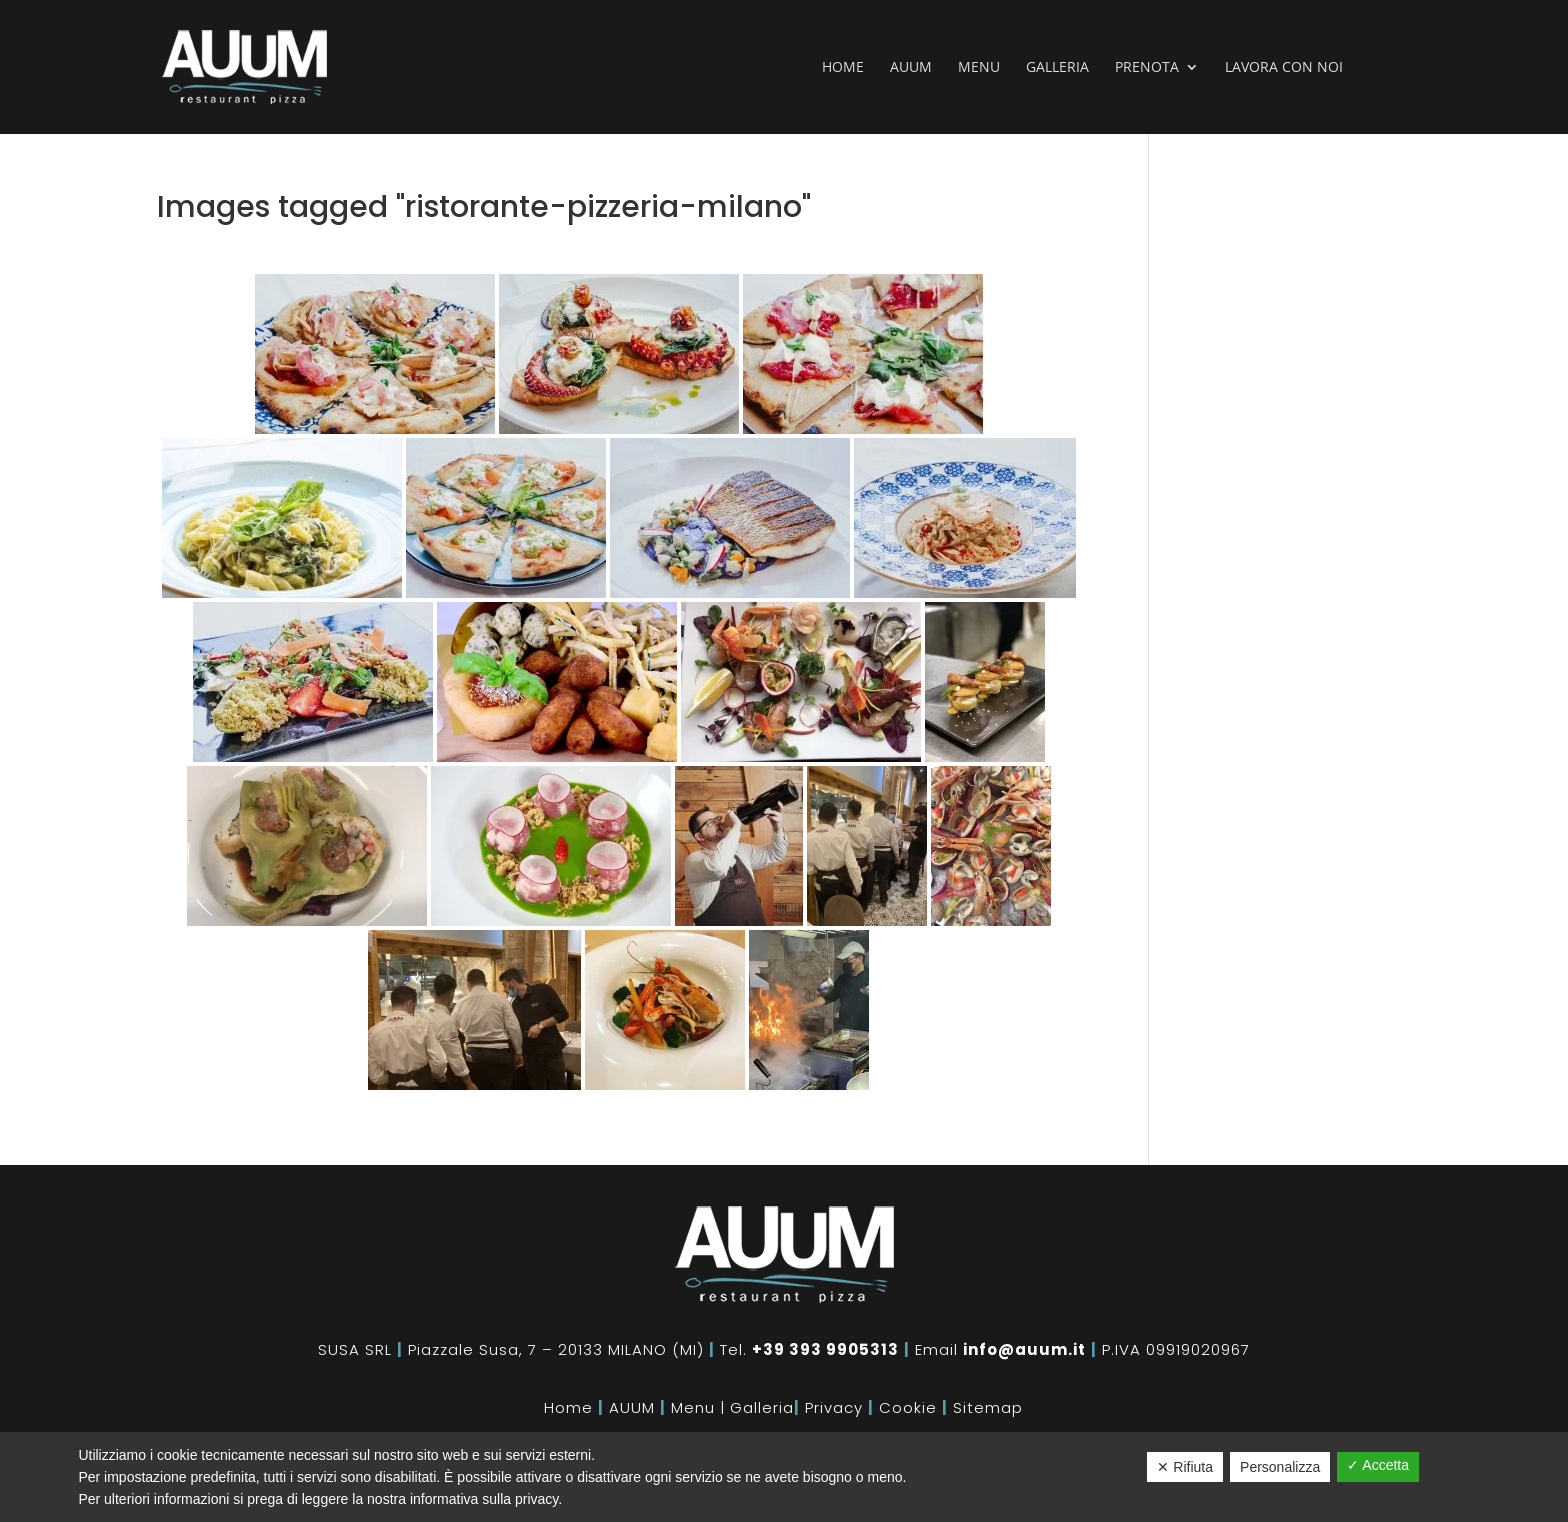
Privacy (834, 1407)
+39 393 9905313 (825, 1349)
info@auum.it (1024, 1349)
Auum (911, 68)
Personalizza (1280, 1467)
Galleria (1057, 68)
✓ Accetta (1378, 1465)
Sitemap (988, 1407)
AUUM (632, 1407)
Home (843, 68)
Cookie (908, 1407)
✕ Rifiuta (1185, 1467)
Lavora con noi (1284, 68)
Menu (979, 68)
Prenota (1147, 68)
